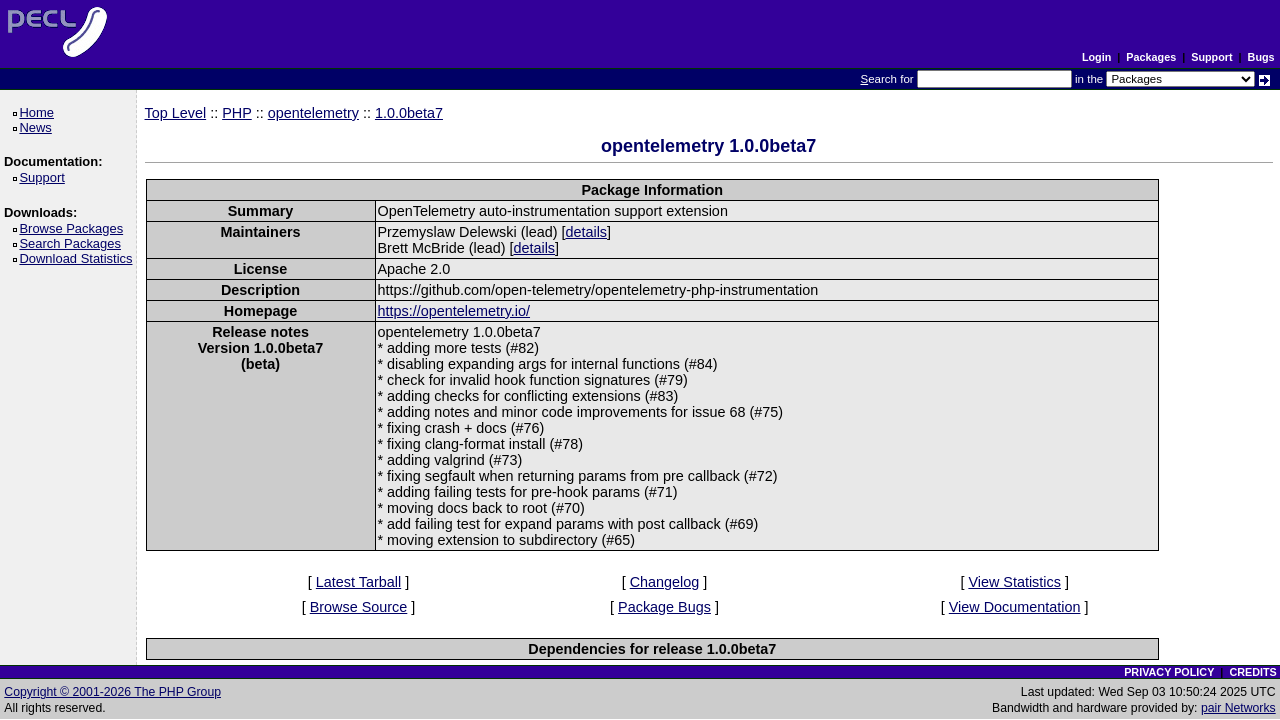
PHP (237, 113)
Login (1096, 57)
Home (39, 112)
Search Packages (73, 243)
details (586, 232)
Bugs (1261, 57)
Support (1211, 57)
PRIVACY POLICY (1169, 672)
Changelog (665, 582)
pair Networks (1238, 708)
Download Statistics (79, 258)
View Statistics (1014, 582)
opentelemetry (313, 113)
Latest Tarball (358, 582)
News (38, 127)
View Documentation (1015, 607)
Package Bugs (664, 607)
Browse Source (359, 607)
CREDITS (1252, 672)
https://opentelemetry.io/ (454, 311)
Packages (1151, 57)
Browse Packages (74, 228)
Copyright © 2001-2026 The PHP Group (112, 692)
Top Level (176, 113)
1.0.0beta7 (409, 113)
